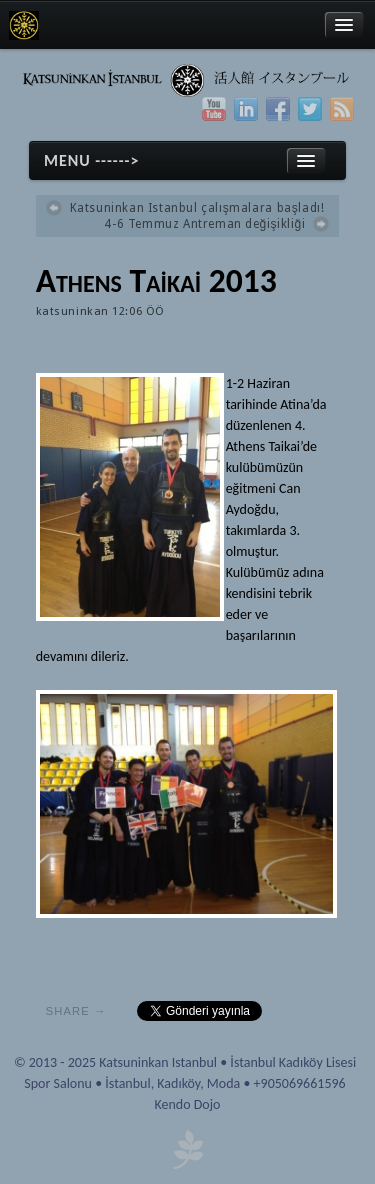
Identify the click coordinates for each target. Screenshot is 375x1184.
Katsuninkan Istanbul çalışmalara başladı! (197, 208)
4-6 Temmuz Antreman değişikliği (204, 224)
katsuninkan (72, 311)
